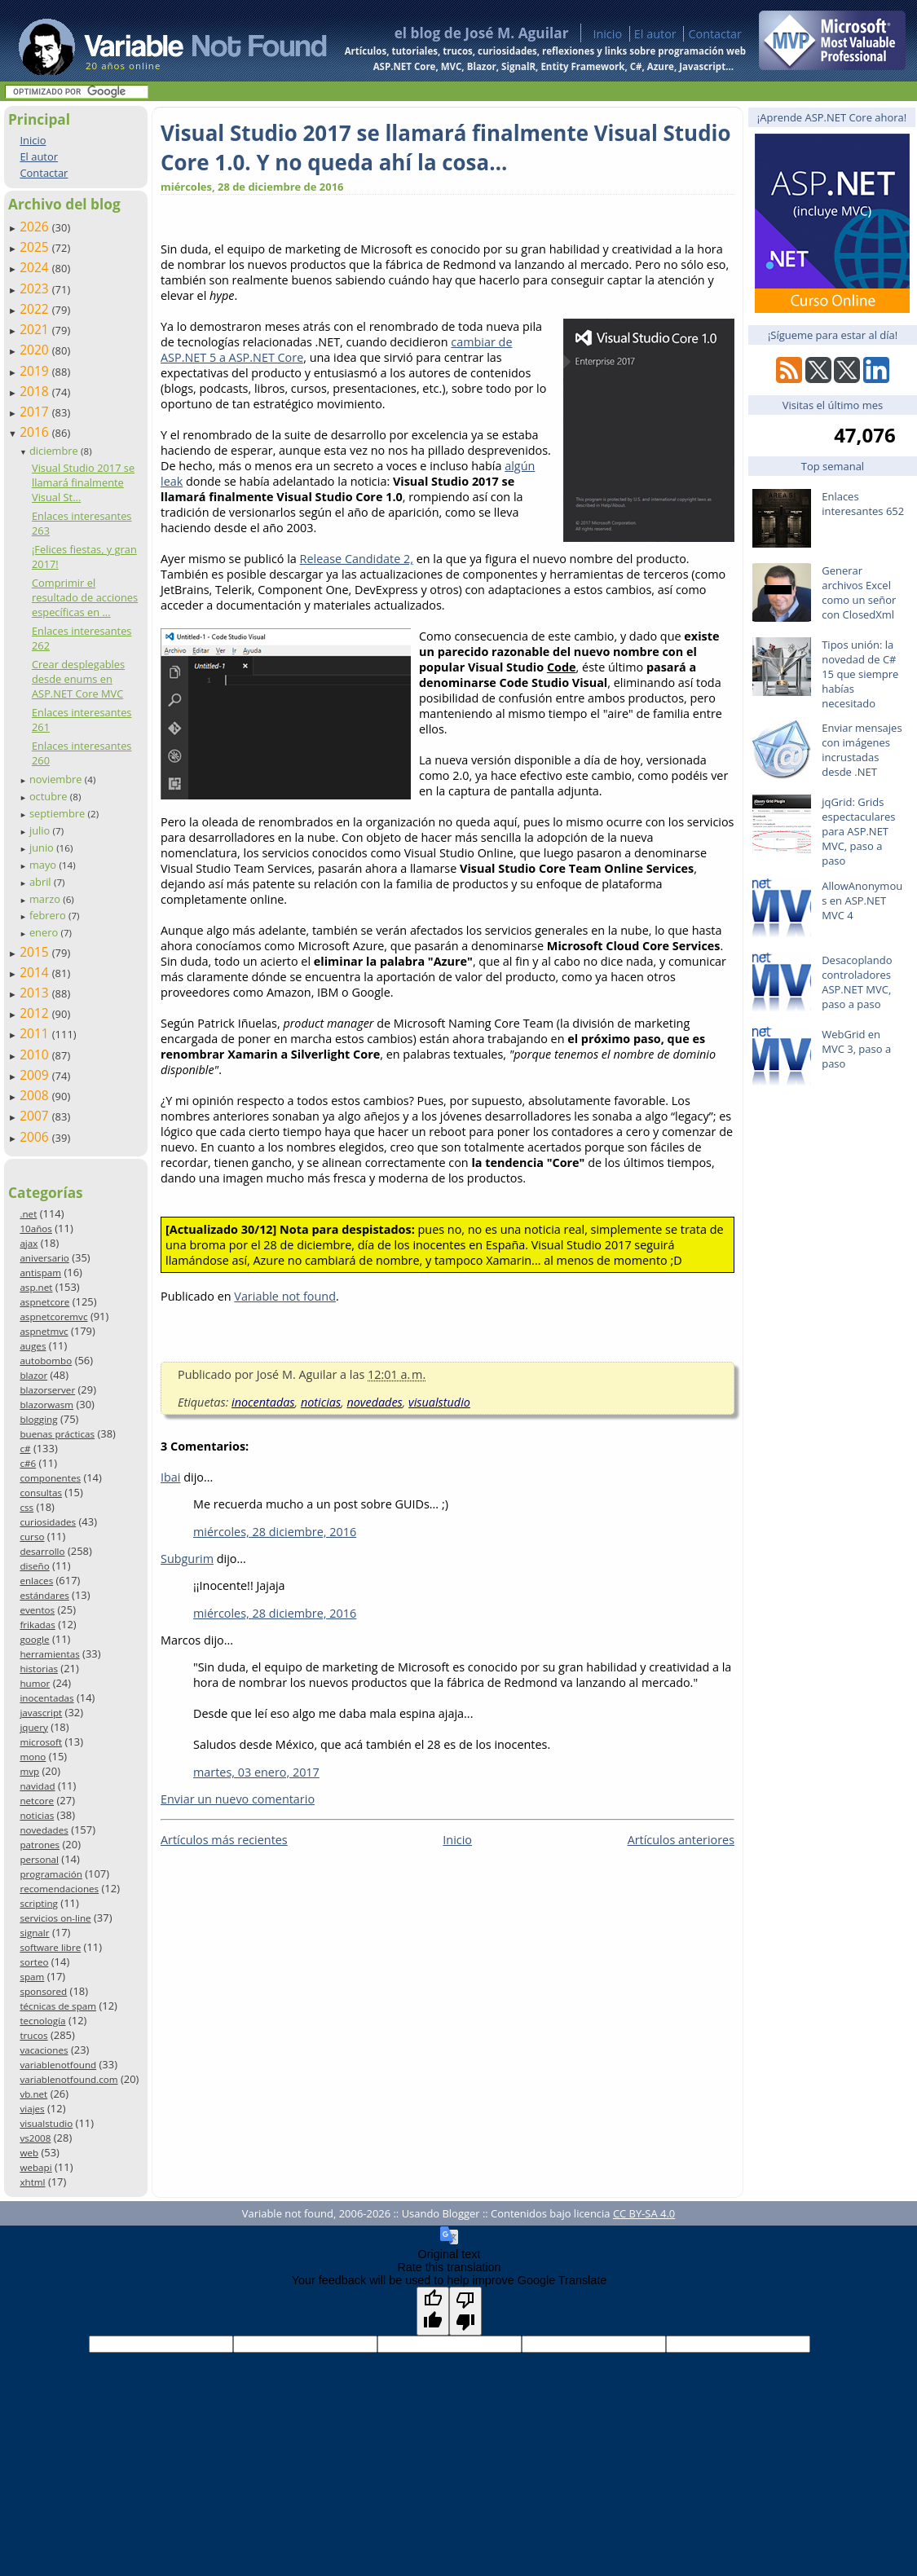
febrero (48, 915)
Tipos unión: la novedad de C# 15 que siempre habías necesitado (860, 674)
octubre (49, 796)
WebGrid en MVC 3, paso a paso (856, 1049)
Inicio (607, 34)
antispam (40, 1272)
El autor (655, 34)
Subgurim (187, 1558)
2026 (36, 227)
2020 (36, 350)
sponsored (43, 1991)
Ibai (170, 1477)
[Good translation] (433, 2311)
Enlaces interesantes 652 (863, 503)
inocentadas (46, 1698)
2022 (36, 309)
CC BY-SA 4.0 (644, 2213)
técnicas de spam (58, 2006)
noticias (37, 1815)
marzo (46, 899)
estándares (44, 1595)
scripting (39, 1903)
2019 (36, 371)
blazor (33, 1375)
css (26, 1507)
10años (36, 1228)
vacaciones (44, 2050)
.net (28, 1214)
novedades (44, 1830)
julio (41, 830)
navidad (37, 1786)
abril (41, 881)
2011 (36, 1033)
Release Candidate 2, (356, 558)
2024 (36, 267)
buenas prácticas (57, 1434)
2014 (36, 972)
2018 (36, 391)
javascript (41, 1712)
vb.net (33, 2094)
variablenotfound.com (68, 2079)
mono (33, 1756)
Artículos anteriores (681, 1839)
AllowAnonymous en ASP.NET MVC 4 (862, 900)
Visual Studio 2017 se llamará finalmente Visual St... (83, 482)
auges (33, 1346)
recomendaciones (59, 1888)
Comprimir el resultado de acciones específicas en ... (85, 597)
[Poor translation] (465, 2311)
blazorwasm (46, 1404)
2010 (36, 1054)
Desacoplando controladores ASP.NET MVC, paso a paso (857, 982)
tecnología (42, 2021)
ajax (28, 1243)
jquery (33, 1727)
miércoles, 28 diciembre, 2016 (274, 1531)
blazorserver (47, 1390)
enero (45, 932)
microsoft (41, 1742)
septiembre (58, 813)
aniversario (44, 1258)
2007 (36, 1116)
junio (42, 847)
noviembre (57, 779)
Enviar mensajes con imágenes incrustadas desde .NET (862, 749)
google (34, 1639)
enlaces (36, 1580)
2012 (36, 1013)
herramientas (49, 1654)
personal (39, 1859)
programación (51, 1874)
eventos (37, 1610)
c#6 (28, 1463)
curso (32, 1536)
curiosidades (48, 1522)
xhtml (32, 2182)
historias (39, 1668)
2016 (36, 432)
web (29, 2153)
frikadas (37, 1624)
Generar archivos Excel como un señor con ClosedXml (859, 592)
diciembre (55, 450)
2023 (36, 288)
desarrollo (42, 1551)
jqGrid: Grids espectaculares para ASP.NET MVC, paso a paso (858, 831)
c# (25, 1448)
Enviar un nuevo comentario (238, 1799)
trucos (33, 2035)
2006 (36, 1137)
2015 (36, 952)
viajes (32, 2109)
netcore (37, 1800)
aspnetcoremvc (53, 1316)
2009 (36, 1075)
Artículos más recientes (224, 1839)
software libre (50, 1947)
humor (35, 1683)
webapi (35, 2167)
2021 (36, 329)
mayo (44, 864)
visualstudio (46, 2123)
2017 (36, 412)
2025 (36, 247)
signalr (34, 1932)
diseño (34, 1566)
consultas (41, 1492)
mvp (29, 1771)
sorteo (34, 1962)
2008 (36, 1095)
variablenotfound (58, 2065)
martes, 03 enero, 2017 (256, 1772)
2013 (36, 993)
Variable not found (285, 1296)
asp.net (36, 1287)
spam (32, 1977)
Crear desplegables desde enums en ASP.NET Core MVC (78, 679)
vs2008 (35, 2138)
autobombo (46, 1360)
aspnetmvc (44, 1331)
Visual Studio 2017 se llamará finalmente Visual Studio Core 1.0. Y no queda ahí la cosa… (445, 147)
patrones (40, 1844)
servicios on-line (55, 1918)
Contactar (715, 34)
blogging (38, 1419)
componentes (50, 1478)
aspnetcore (44, 1302)
